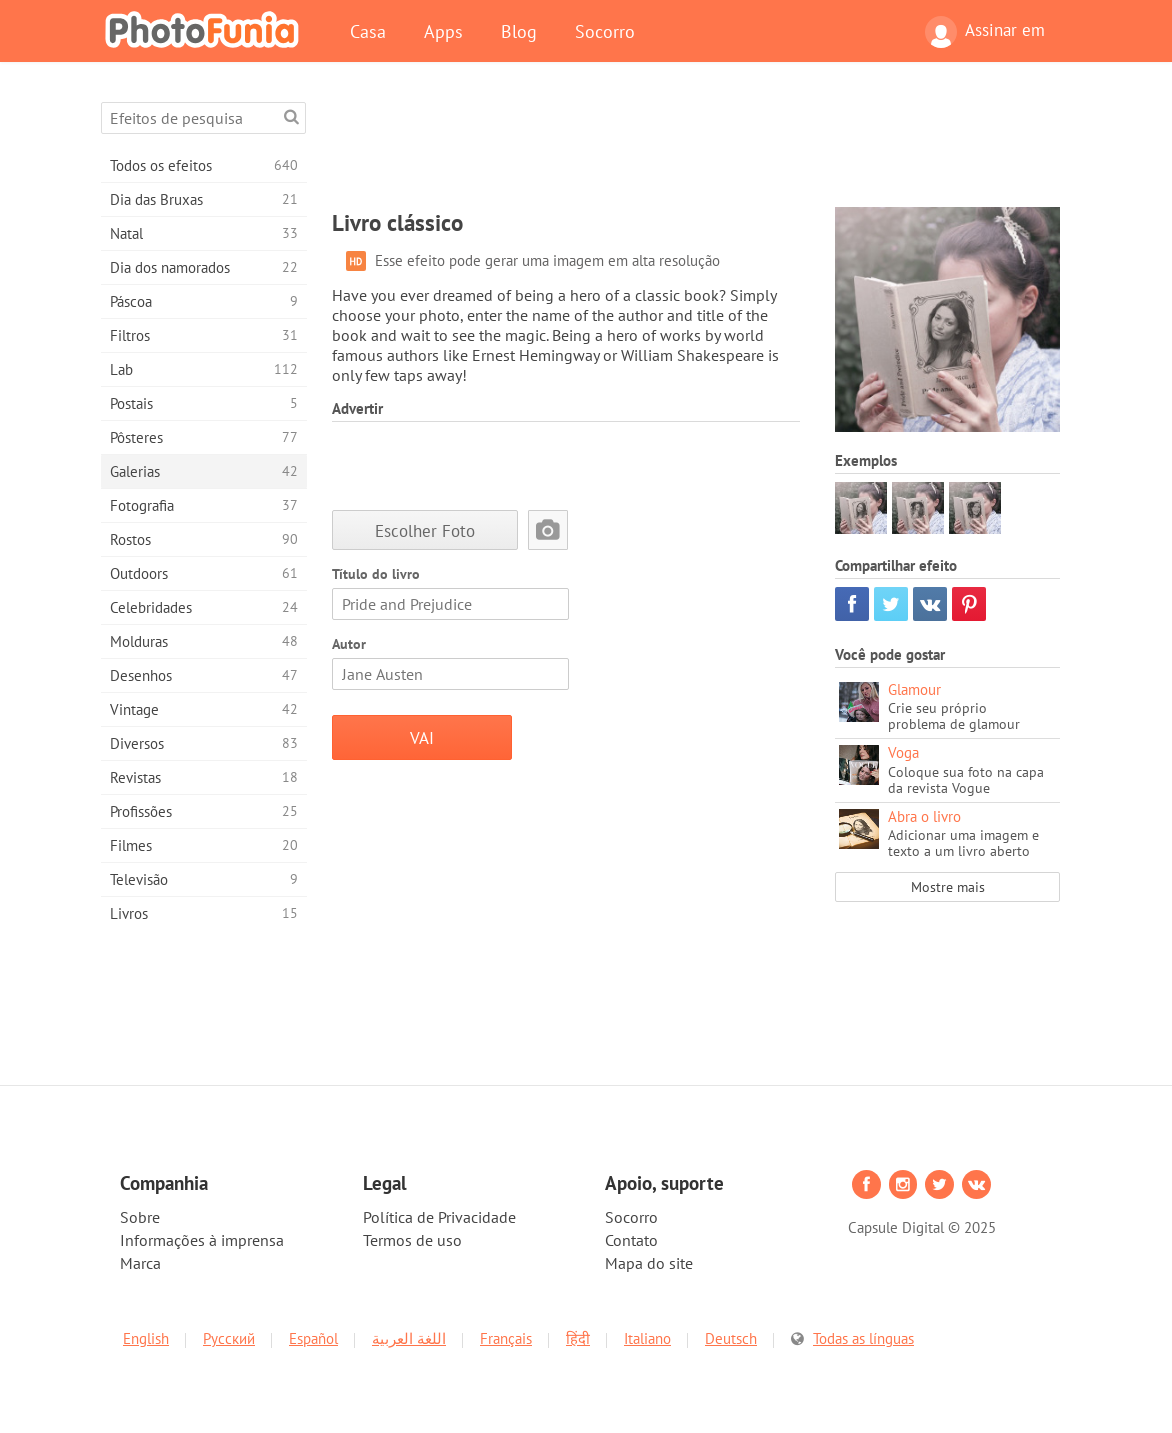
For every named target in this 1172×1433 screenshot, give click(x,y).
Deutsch (731, 1338)
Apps (443, 31)
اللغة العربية (409, 1338)
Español (313, 1338)
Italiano (647, 1338)
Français (506, 1338)
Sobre (140, 1217)
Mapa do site (649, 1263)
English (146, 1338)
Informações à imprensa (202, 1240)
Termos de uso (412, 1240)
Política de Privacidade (439, 1217)
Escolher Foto (425, 530)
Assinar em (985, 32)
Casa (368, 31)
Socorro (605, 31)
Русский (229, 1338)
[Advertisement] (696, 147)
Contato (631, 1240)
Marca (140, 1263)
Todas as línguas (863, 1338)
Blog (519, 31)
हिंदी (578, 1338)
